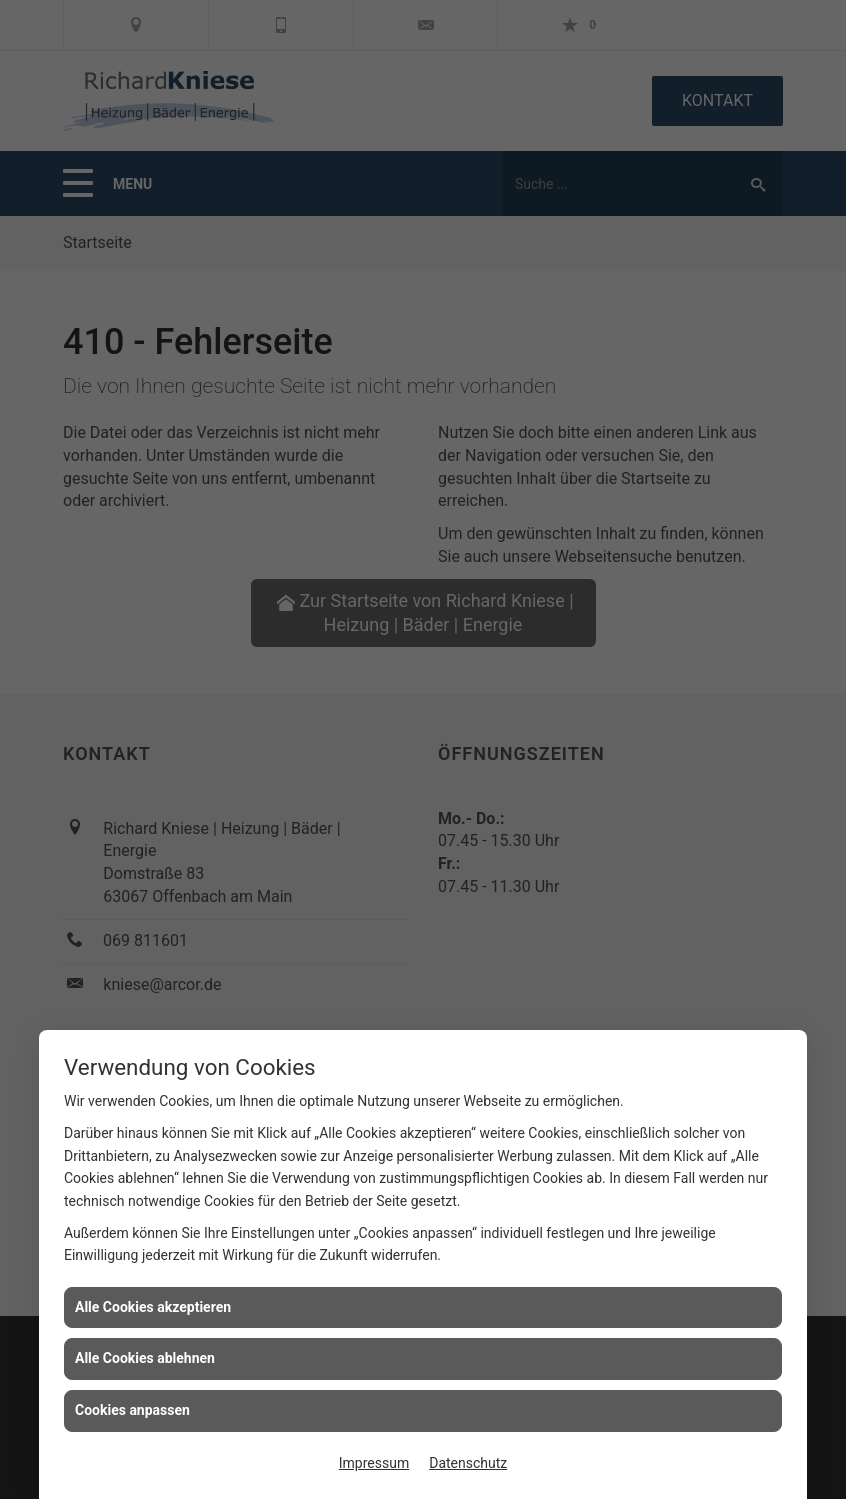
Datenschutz (468, 1463)
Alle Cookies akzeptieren (153, 1307)
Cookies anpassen (132, 1410)
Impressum (374, 1463)
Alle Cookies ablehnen (145, 1358)
